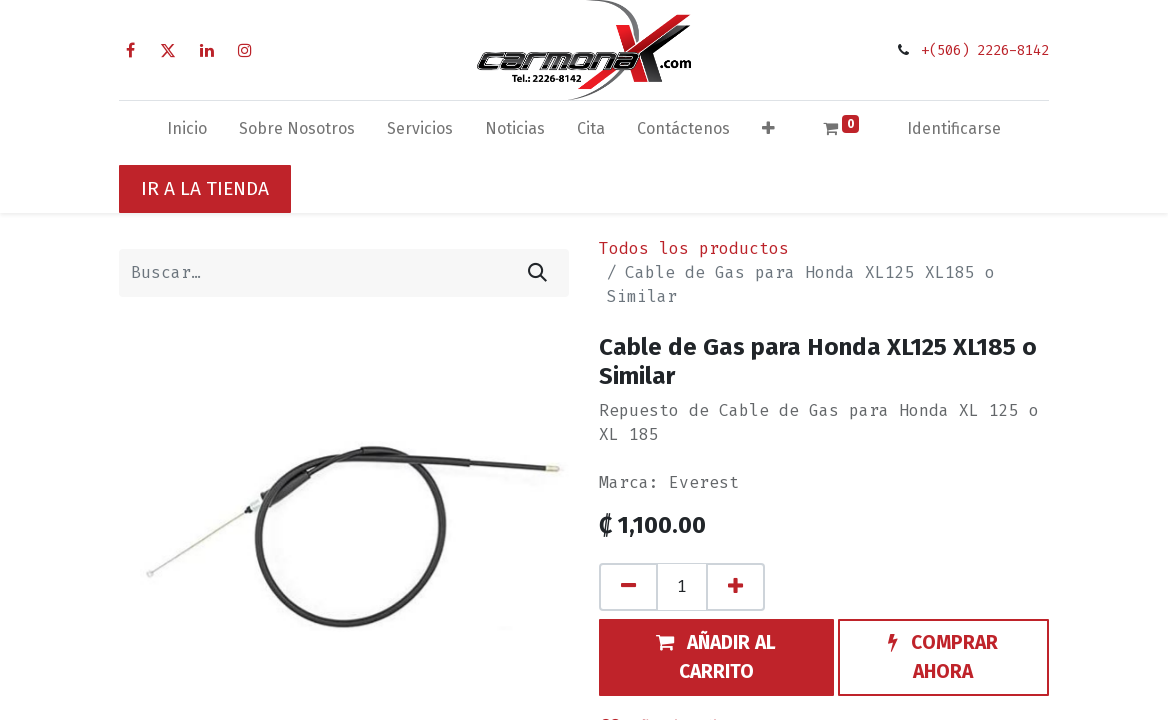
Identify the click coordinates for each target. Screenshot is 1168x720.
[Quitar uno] (628, 587)
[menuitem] (187, 133)
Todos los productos (694, 248)
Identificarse (954, 128)
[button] (768, 133)
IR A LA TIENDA (205, 188)
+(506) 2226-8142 (985, 50)
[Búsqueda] (537, 273)
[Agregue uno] (735, 587)
